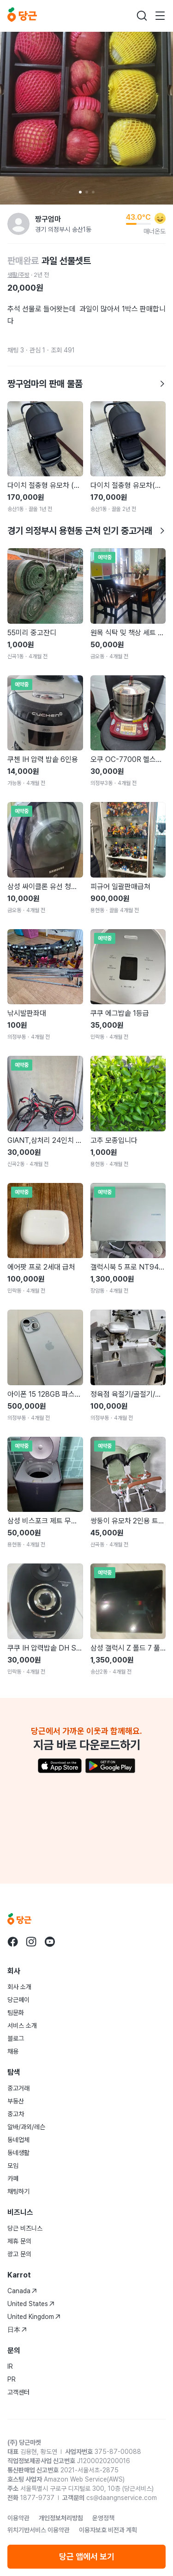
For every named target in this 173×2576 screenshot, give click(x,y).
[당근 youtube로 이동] (49, 1941)
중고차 (15, 2114)
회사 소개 (19, 1987)
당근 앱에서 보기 (86, 2556)
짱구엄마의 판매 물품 (86, 383)
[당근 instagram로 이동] (31, 1941)
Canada (22, 2291)
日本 (17, 2329)
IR (10, 2366)
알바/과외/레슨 (26, 2127)
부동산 (15, 2101)
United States (30, 2303)
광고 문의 (19, 2254)
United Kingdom (33, 2316)
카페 (12, 2178)
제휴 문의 (19, 2241)
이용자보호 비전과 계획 (108, 2530)
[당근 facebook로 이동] (12, 1941)
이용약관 (18, 2518)
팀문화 (15, 2012)
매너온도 (154, 231)
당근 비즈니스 (24, 2228)
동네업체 (18, 2139)
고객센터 (18, 2392)
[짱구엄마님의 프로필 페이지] (18, 224)
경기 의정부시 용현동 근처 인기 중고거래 (86, 530)
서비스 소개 (22, 2025)
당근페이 (18, 1999)
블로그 (15, 2038)
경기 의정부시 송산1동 (63, 229)
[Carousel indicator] (80, 192)
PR (11, 2379)
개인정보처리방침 (61, 2518)
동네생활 (18, 2152)
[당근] (22, 15)
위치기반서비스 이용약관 (38, 2530)
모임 (12, 2165)
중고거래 (18, 2088)
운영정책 (103, 2518)
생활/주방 (18, 274)
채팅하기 (18, 2191)
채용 (12, 2051)
